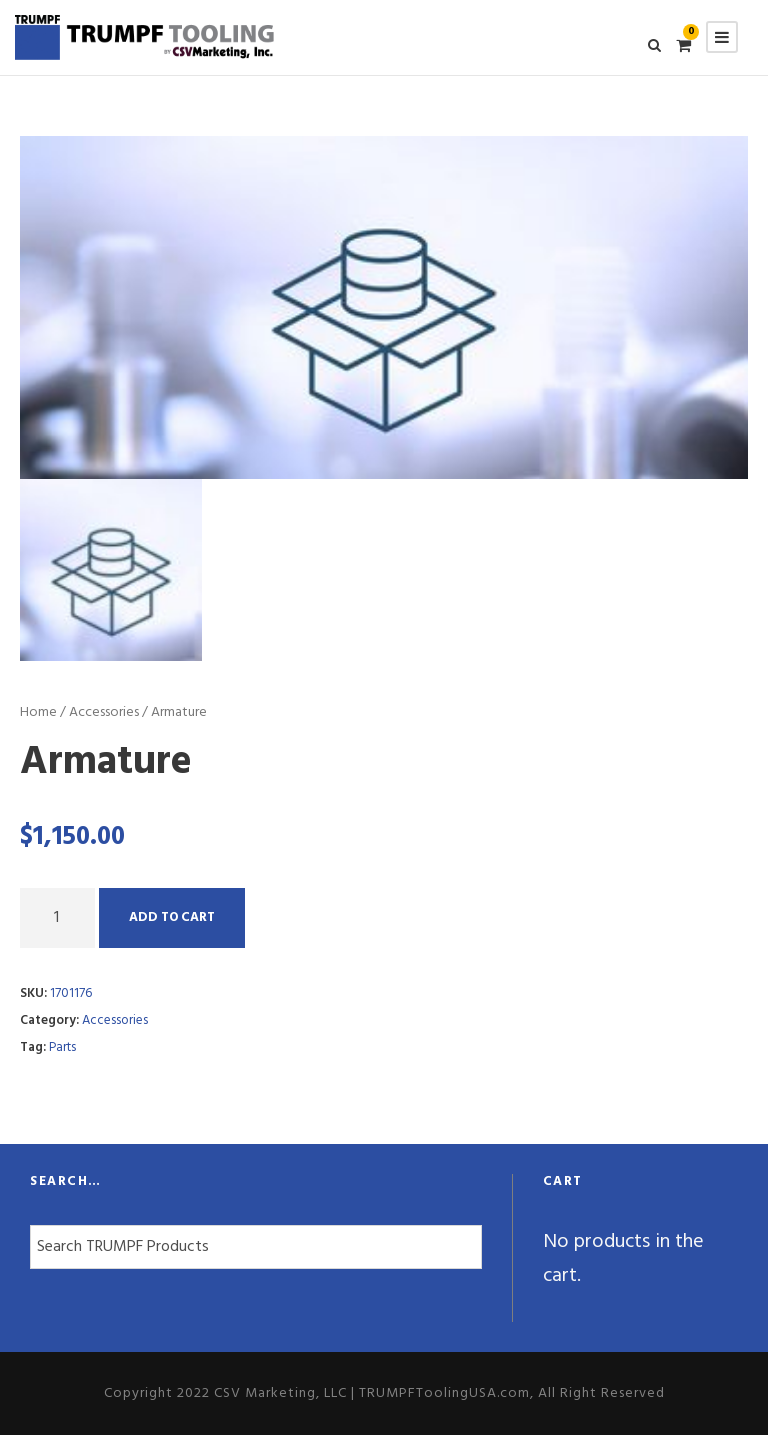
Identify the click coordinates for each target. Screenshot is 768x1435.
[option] (384, 307)
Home (38, 712)
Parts (62, 1047)
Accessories (104, 712)
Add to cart (172, 917)
